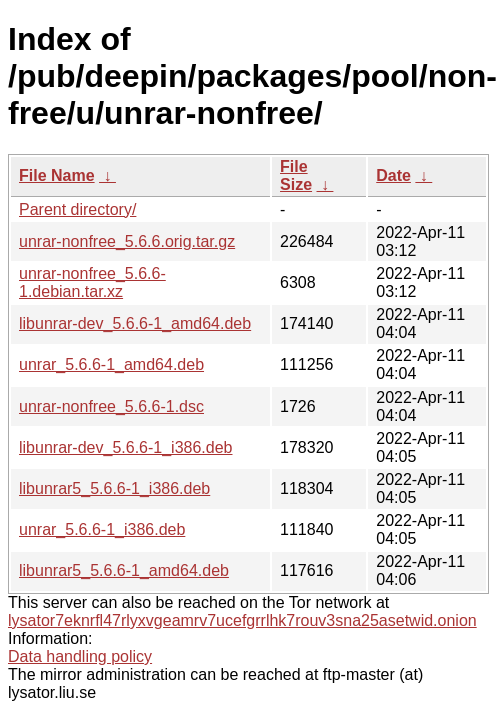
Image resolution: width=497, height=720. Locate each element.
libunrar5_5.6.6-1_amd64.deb (124, 570)
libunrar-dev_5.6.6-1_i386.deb (125, 447)
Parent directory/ (77, 209)
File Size (296, 175)
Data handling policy (80, 656)
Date (393, 175)
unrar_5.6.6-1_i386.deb (102, 529)
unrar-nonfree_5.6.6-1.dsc (111, 406)
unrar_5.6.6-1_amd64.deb (111, 364)
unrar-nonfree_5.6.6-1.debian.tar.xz (92, 282)
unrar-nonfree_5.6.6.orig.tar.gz (127, 241)
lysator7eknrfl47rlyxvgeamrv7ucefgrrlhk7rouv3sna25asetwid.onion (242, 620)
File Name (57, 175)
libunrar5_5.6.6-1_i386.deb (114, 488)
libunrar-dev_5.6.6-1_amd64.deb (135, 323)
